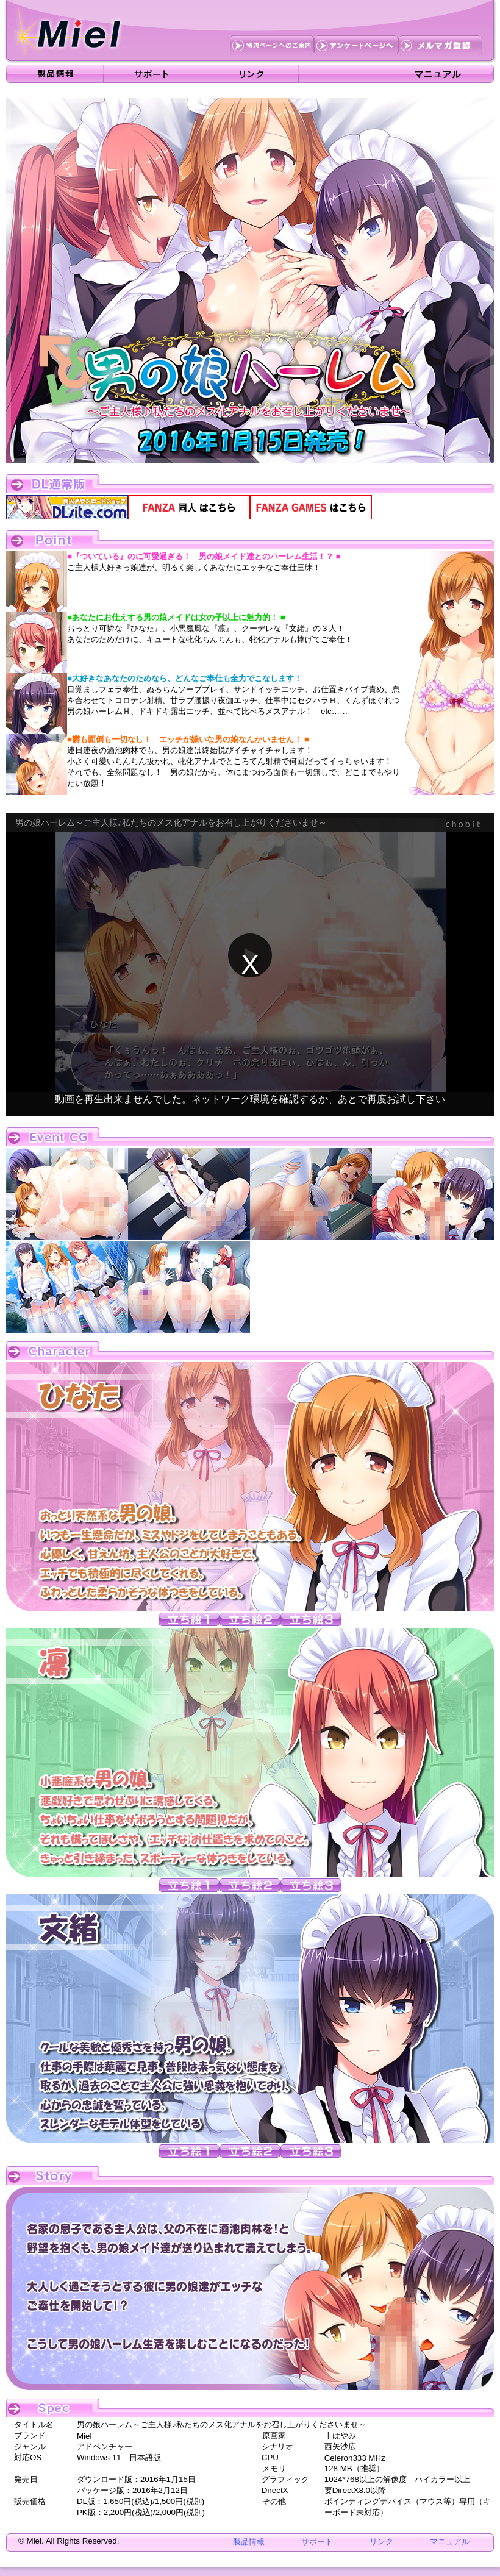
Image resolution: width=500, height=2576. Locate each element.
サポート (317, 2541)
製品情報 (249, 2541)
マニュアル (450, 2541)
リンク (381, 2541)
